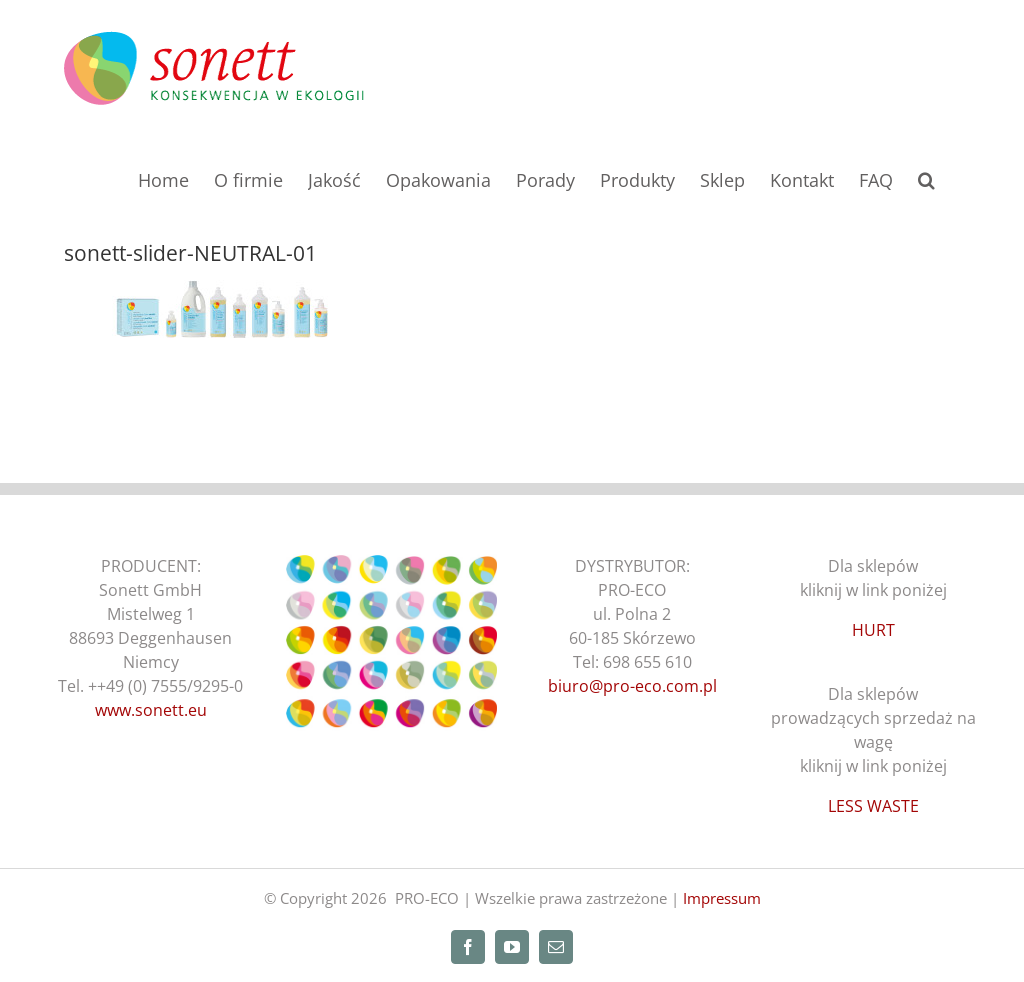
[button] (926, 178)
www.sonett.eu (151, 710)
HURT (873, 630)
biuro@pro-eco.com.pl (632, 686)
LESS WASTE (873, 806)
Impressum (722, 898)
